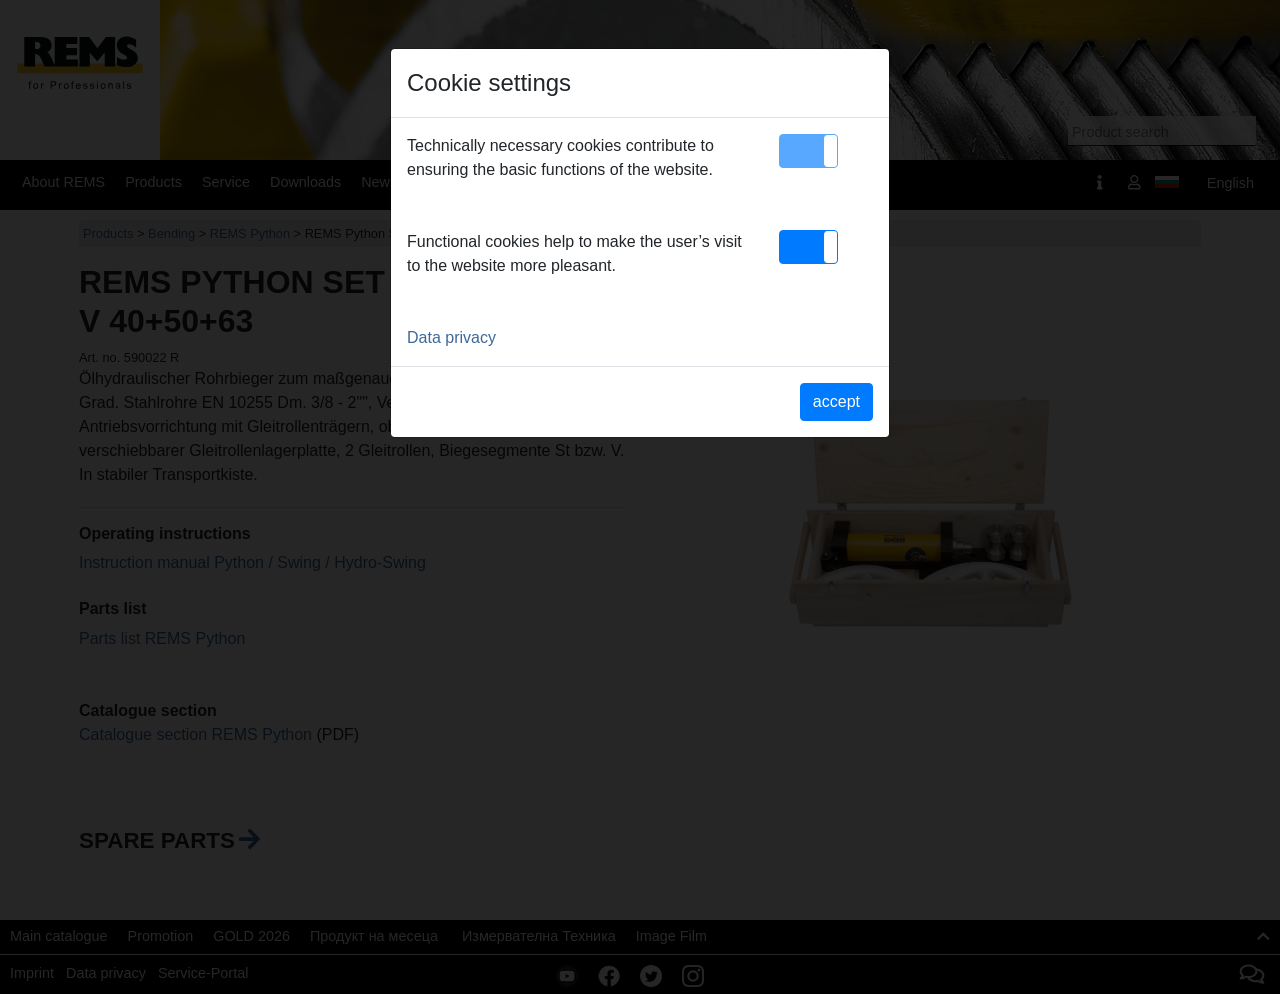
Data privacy (451, 337)
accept (836, 401)
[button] (808, 151)
